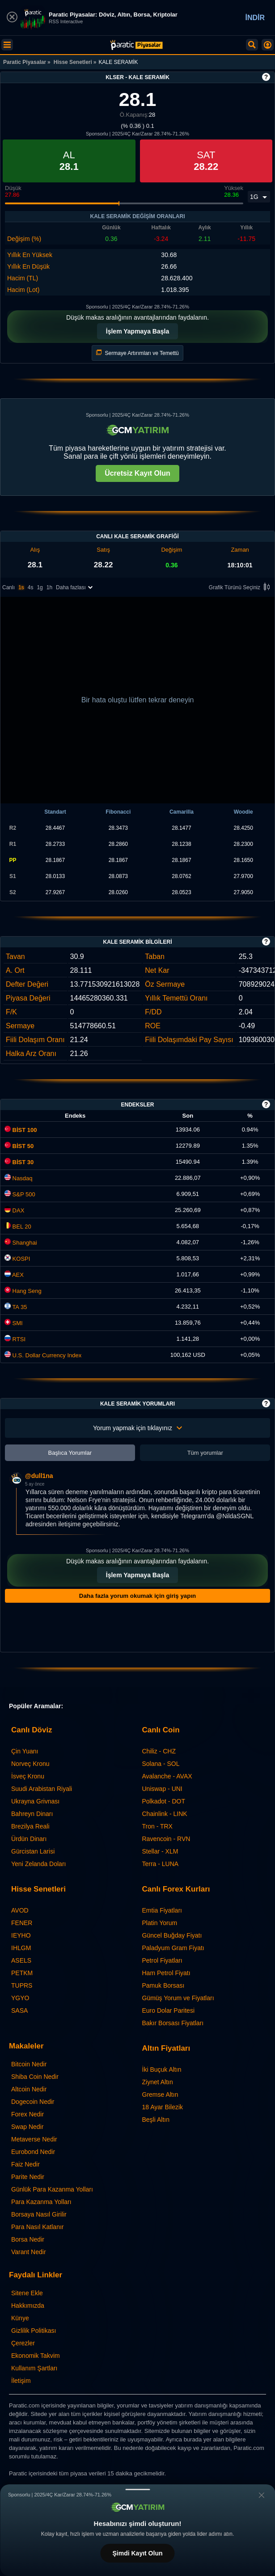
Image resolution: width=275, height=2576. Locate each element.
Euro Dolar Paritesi (168, 2010)
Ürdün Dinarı (29, 1838)
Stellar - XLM (160, 1851)
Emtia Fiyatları (162, 1910)
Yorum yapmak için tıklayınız (137, 1428)
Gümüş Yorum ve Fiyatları (178, 1998)
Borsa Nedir (27, 2239)
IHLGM (21, 1947)
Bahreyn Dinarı (32, 1813)
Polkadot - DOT (163, 1801)
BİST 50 (19, 1146)
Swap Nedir (27, 2126)
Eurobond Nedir (33, 2151)
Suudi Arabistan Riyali (41, 1788)
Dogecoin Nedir (33, 2101)
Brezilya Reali (30, 1826)
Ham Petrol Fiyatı (166, 1972)
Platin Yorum (160, 1922)
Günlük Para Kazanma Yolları (52, 2189)
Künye (20, 2318)
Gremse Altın (160, 2094)
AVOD (20, 1910)
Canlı (8, 587)
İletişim (21, 2380)
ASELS (21, 1960)
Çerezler (23, 2343)
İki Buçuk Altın (162, 2069)
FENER (21, 1922)
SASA (19, 2010)
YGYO (20, 1998)
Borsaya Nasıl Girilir (39, 2214)
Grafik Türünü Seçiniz (241, 588)
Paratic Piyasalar (24, 62)
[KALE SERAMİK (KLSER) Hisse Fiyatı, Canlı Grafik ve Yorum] (136, 45)
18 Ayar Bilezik (162, 2107)
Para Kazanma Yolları (41, 2201)
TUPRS (21, 1985)
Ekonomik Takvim (35, 2355)
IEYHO (21, 1935)
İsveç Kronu (27, 1776)
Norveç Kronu (30, 1763)
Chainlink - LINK (164, 1813)
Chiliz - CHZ (159, 1751)
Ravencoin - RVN (166, 1838)
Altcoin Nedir (29, 2089)
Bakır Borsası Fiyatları (173, 2023)
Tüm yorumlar (205, 1452)
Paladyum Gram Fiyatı (173, 1947)
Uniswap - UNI (162, 1788)
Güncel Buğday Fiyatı (172, 1935)
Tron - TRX (157, 1826)
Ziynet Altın (157, 2082)
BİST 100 (20, 1130)
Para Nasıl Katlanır (37, 2226)
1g (39, 587)
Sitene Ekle (27, 2293)
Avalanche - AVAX (167, 1776)
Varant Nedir (28, 2251)
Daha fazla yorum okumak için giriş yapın (137, 1595)
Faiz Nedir (25, 2164)
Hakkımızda (27, 2305)
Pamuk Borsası (163, 1985)
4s (31, 587)
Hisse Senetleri (73, 62)
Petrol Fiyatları (162, 1960)
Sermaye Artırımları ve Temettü (137, 353)
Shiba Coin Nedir (35, 2076)
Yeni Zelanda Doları (38, 1863)
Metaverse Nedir (34, 2139)
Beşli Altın (155, 2119)
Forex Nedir (27, 2114)
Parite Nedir (27, 2176)
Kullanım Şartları (34, 2368)
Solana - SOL (161, 1763)
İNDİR (255, 17)
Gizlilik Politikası (33, 2330)
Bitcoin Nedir (29, 2064)
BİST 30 (19, 1162)
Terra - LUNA (160, 1863)
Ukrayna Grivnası (35, 1801)
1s (21, 587)
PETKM (22, 1972)
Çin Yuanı (24, 1751)
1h (49, 587)
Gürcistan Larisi (33, 1851)
